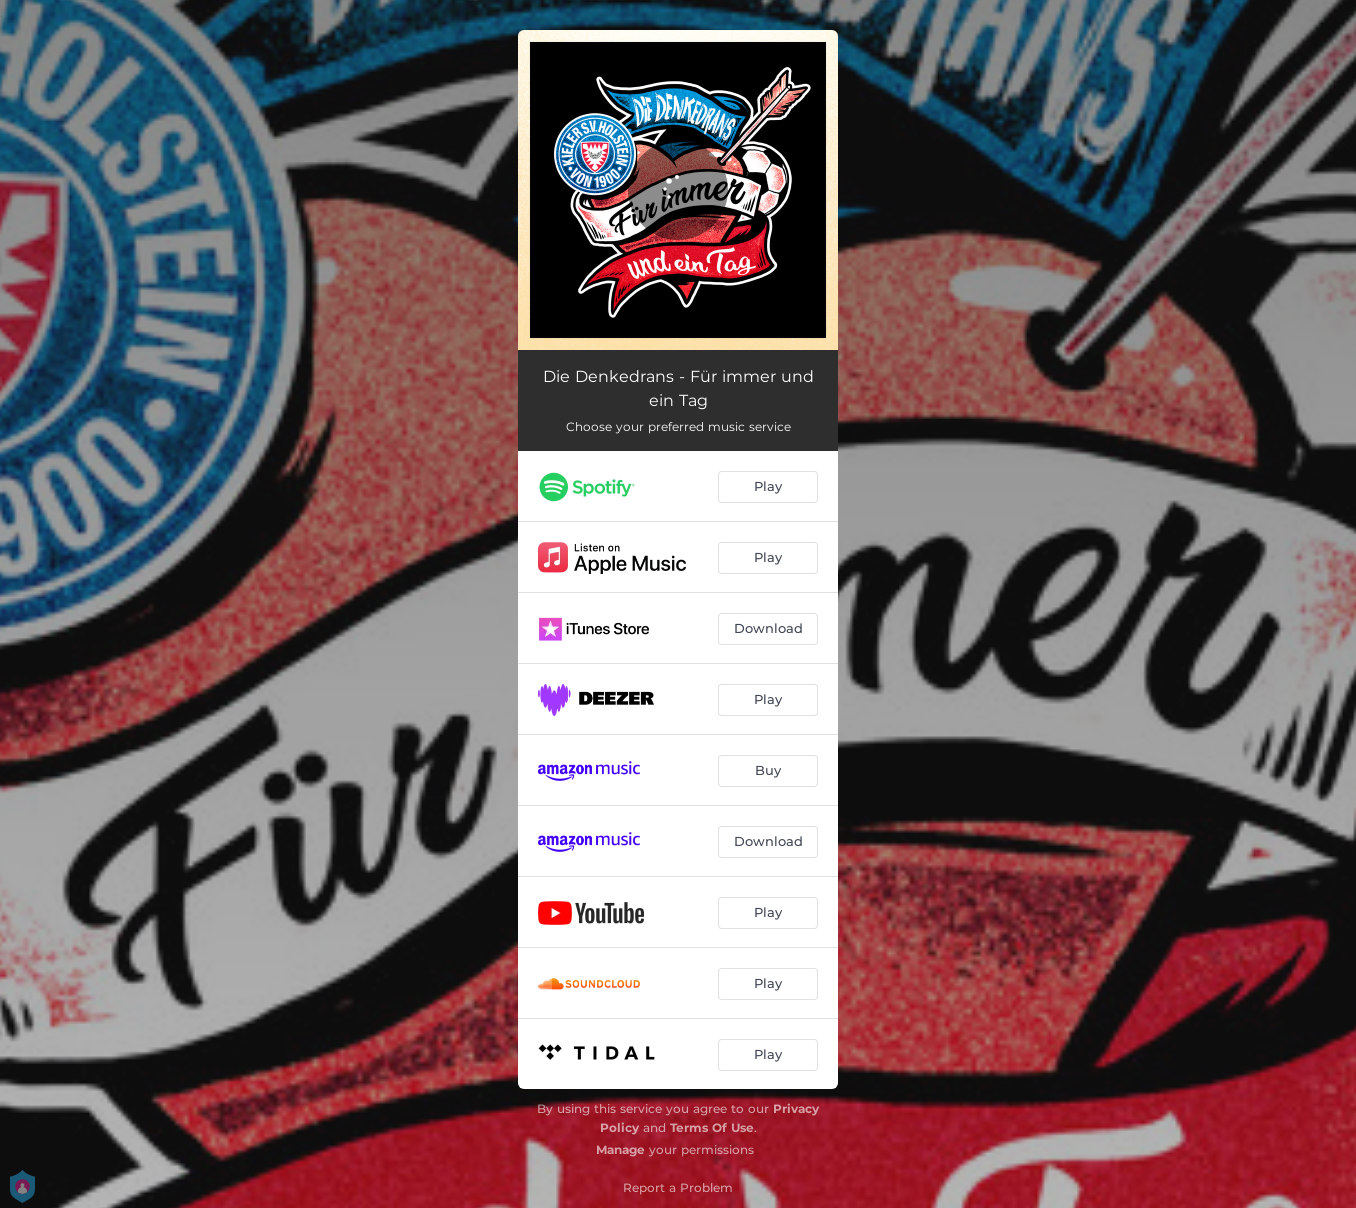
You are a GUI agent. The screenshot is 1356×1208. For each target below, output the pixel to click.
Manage (620, 1149)
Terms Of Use (712, 1127)
